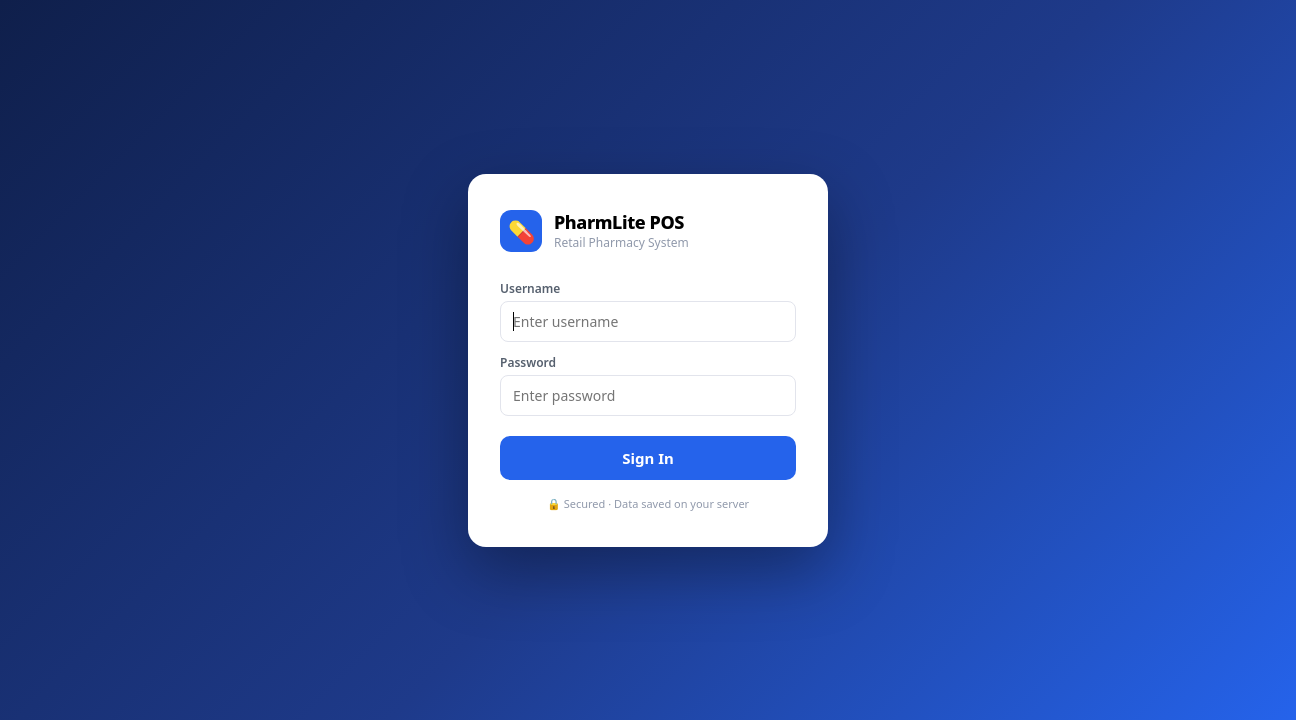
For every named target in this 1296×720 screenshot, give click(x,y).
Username (530, 288)
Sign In (647, 458)
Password (528, 362)
